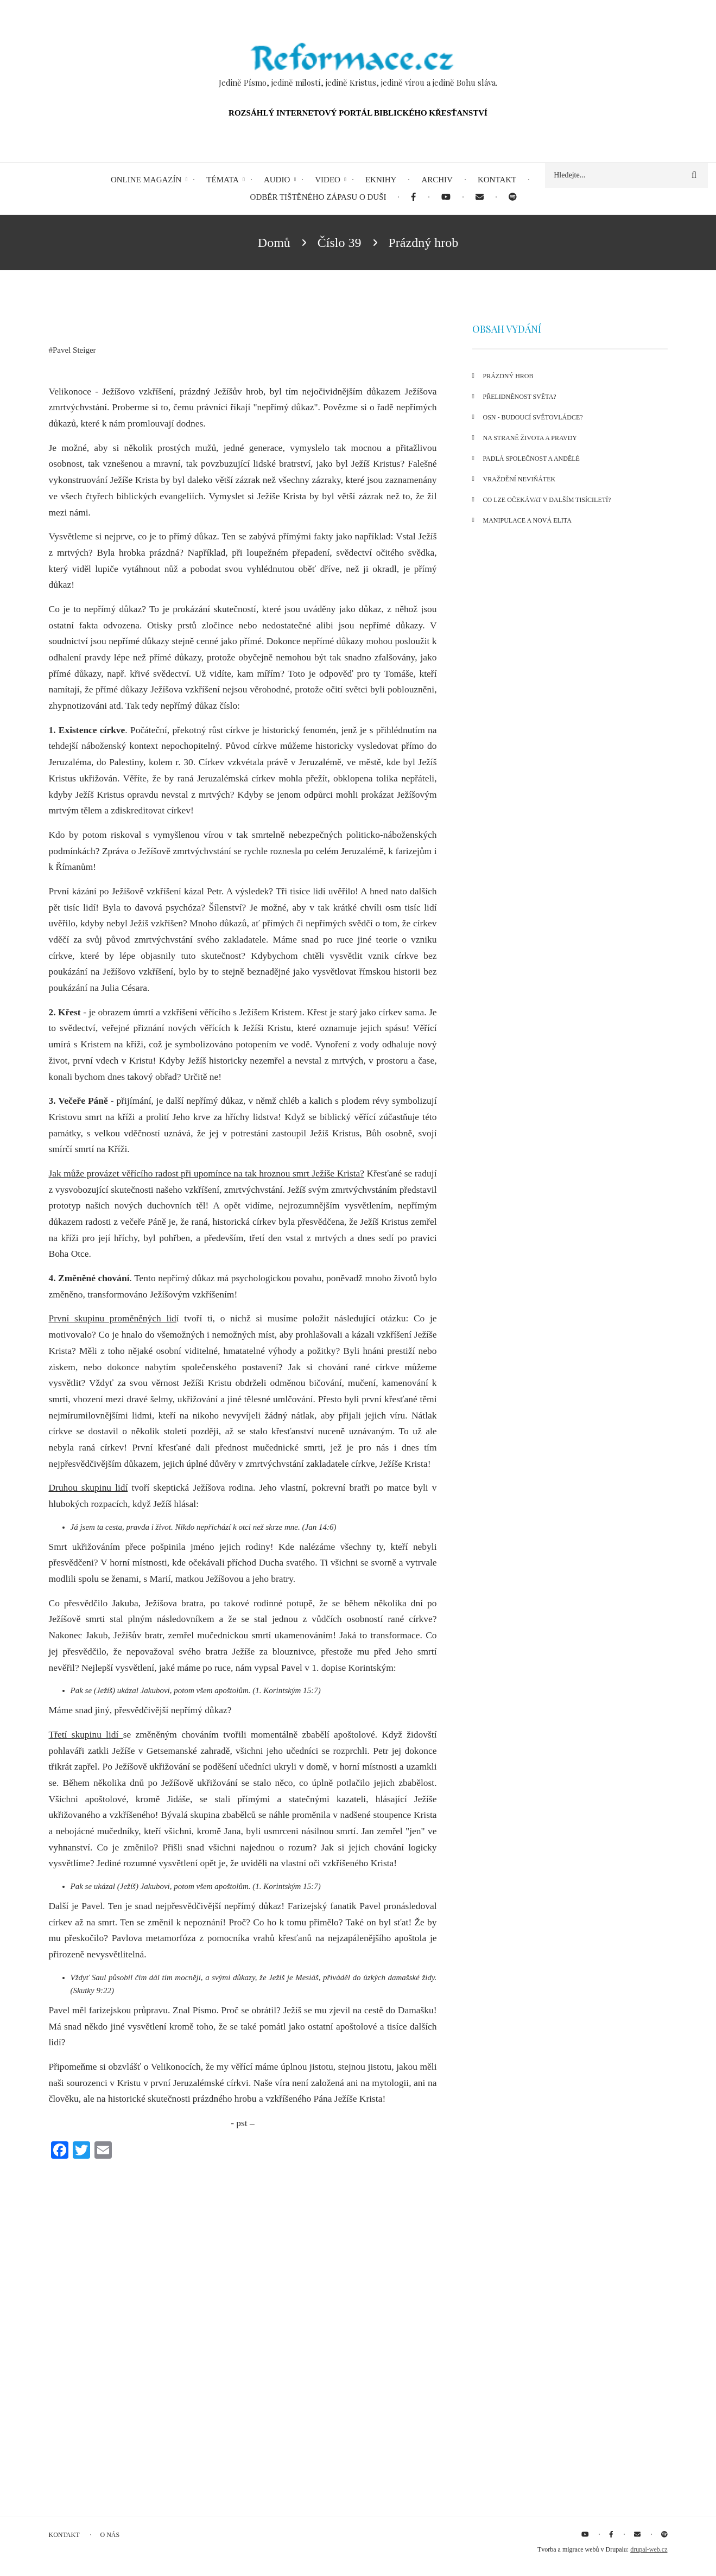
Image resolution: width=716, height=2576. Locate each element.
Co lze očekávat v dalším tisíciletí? (547, 500)
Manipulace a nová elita (527, 520)
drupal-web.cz (648, 2549)
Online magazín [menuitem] (146, 179)
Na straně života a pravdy (530, 438)
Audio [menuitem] (277, 179)
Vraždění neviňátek (519, 479)
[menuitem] (413, 197)
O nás (110, 2535)
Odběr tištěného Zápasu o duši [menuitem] (318, 197)
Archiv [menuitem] (437, 179)
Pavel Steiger (74, 350)
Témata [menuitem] (222, 179)
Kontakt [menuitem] (497, 179)
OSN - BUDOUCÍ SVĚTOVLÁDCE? (533, 417)
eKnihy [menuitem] (381, 179)
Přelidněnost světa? (519, 396)
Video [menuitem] (327, 179)
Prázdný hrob (508, 376)
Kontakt (64, 2535)
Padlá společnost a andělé (531, 458)
